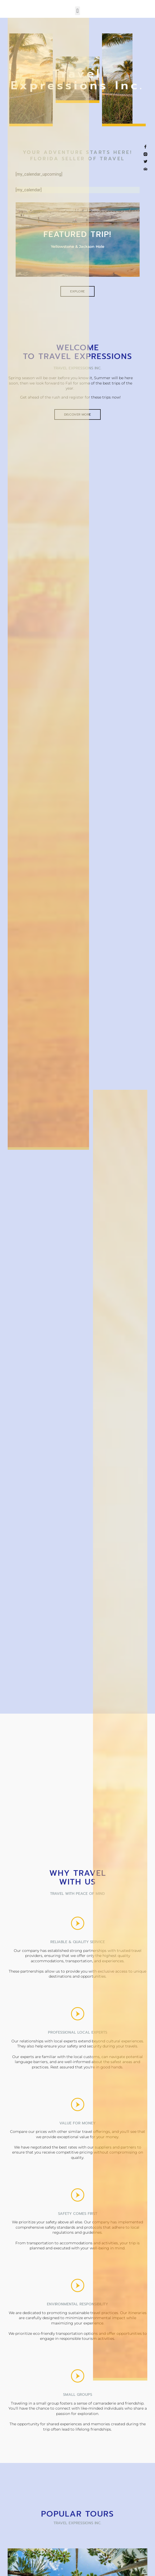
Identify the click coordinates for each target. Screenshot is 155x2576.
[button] (77, 10)
